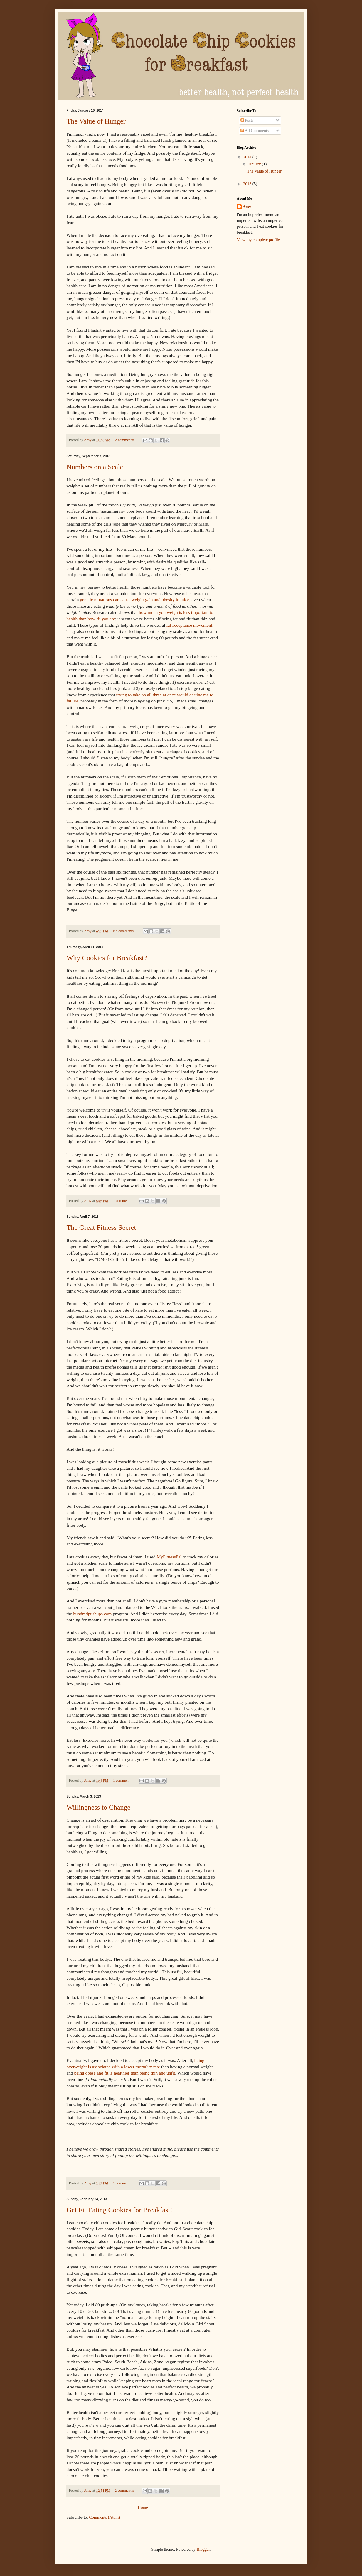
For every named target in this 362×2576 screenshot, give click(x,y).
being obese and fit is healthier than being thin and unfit (124, 2072)
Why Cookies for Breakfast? (107, 958)
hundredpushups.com (92, 1613)
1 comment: (122, 1201)
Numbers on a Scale (95, 467)
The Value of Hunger (96, 121)
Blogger (203, 2549)
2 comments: (125, 440)
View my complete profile (258, 240)
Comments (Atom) (104, 2517)
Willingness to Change (99, 1807)
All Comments (254, 131)
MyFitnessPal (169, 1556)
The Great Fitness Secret (101, 1227)
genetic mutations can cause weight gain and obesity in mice (134, 599)
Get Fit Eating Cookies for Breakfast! (120, 2210)
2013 (247, 184)
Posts (247, 120)
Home (143, 2507)
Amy (247, 207)
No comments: (124, 931)
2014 (247, 157)
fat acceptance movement (189, 625)
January (255, 164)
